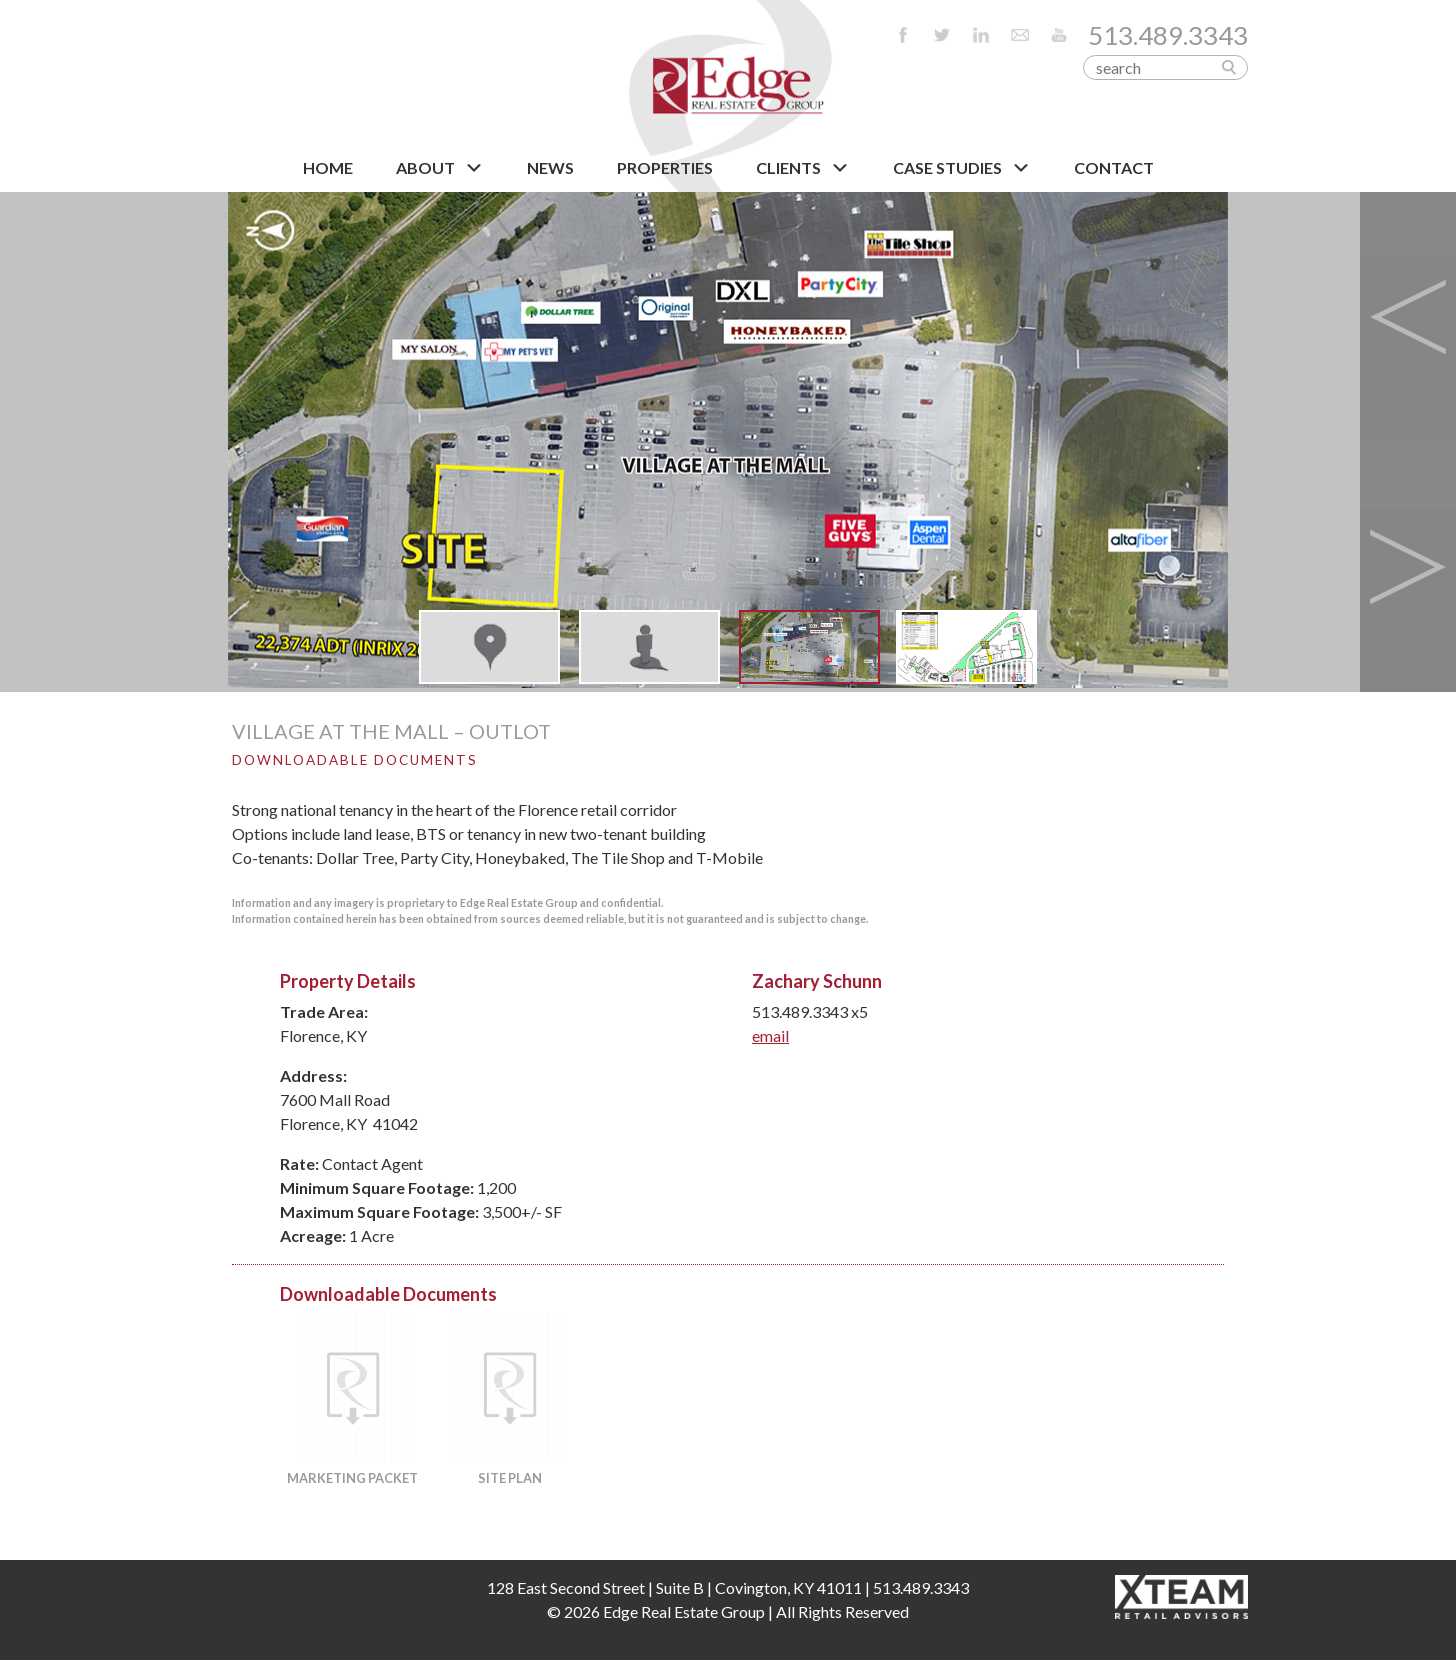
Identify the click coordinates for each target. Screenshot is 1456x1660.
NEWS (550, 167)
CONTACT (1114, 167)
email (770, 1035)
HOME (328, 167)
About (440, 168)
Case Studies (962, 168)
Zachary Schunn (817, 981)
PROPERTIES (665, 167)
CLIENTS (803, 168)
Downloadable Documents (355, 760)
